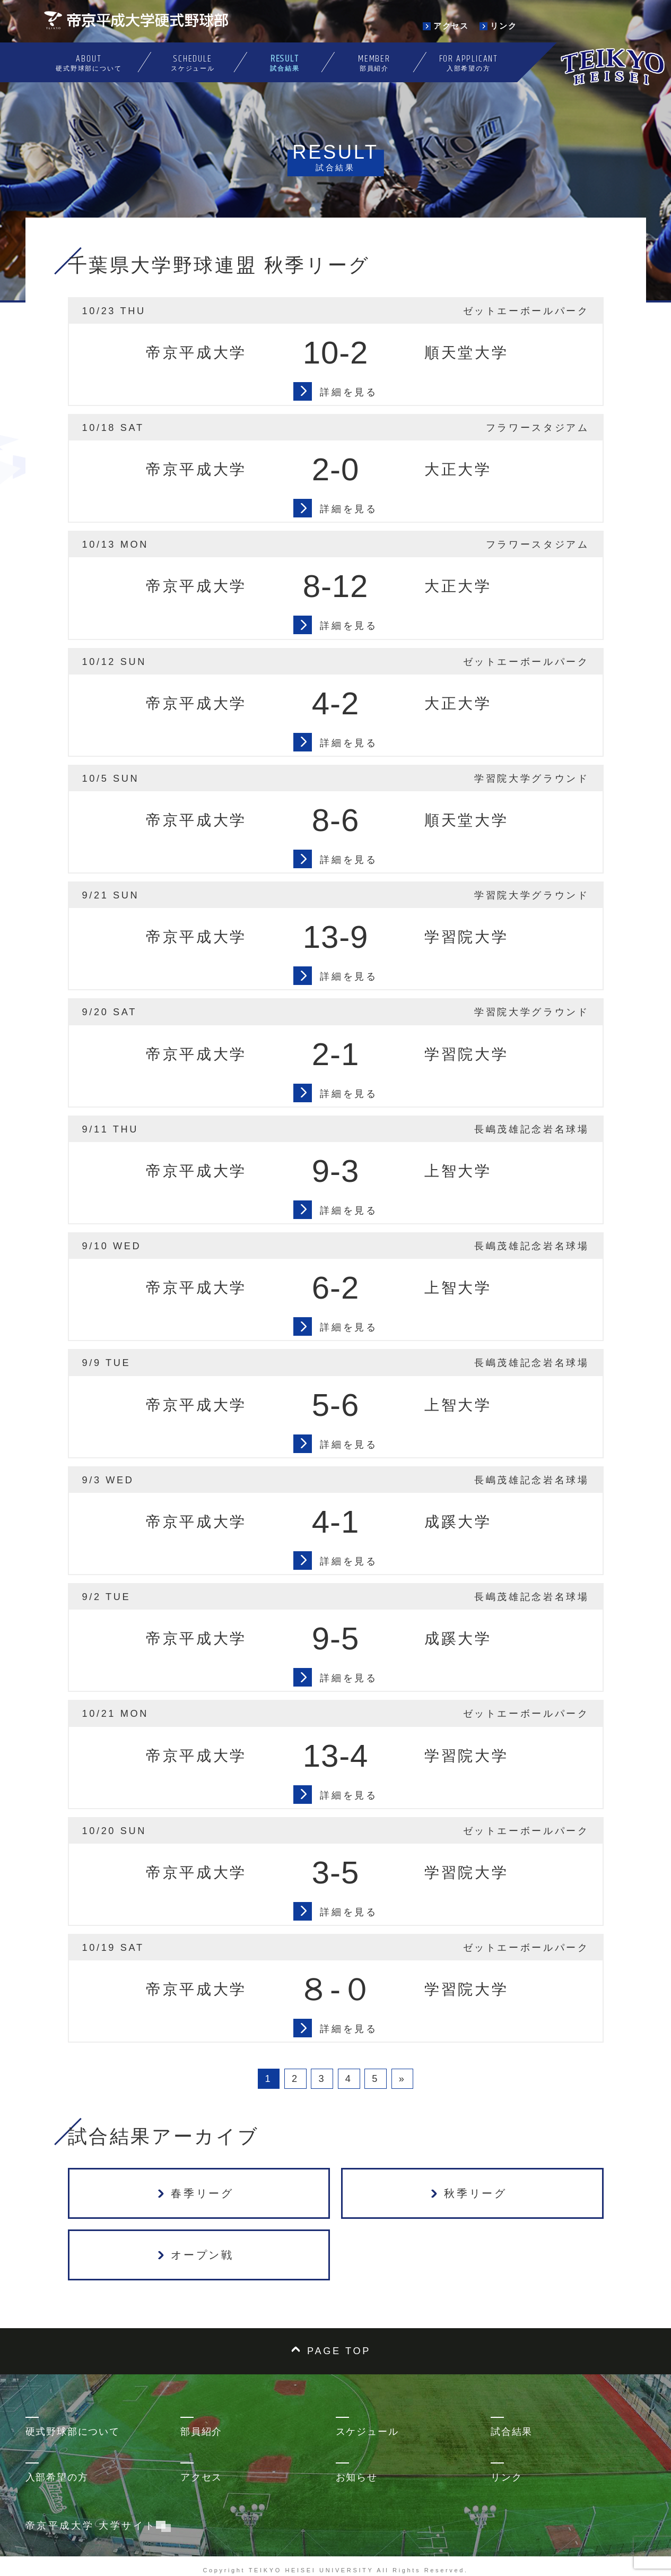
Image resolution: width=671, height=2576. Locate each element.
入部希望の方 (57, 2477)
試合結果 (512, 2431)
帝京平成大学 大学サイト (95, 2525)
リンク (506, 2477)
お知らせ (357, 2477)
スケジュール (367, 2431)
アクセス (201, 2477)
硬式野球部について (72, 2431)
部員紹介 (201, 2431)
